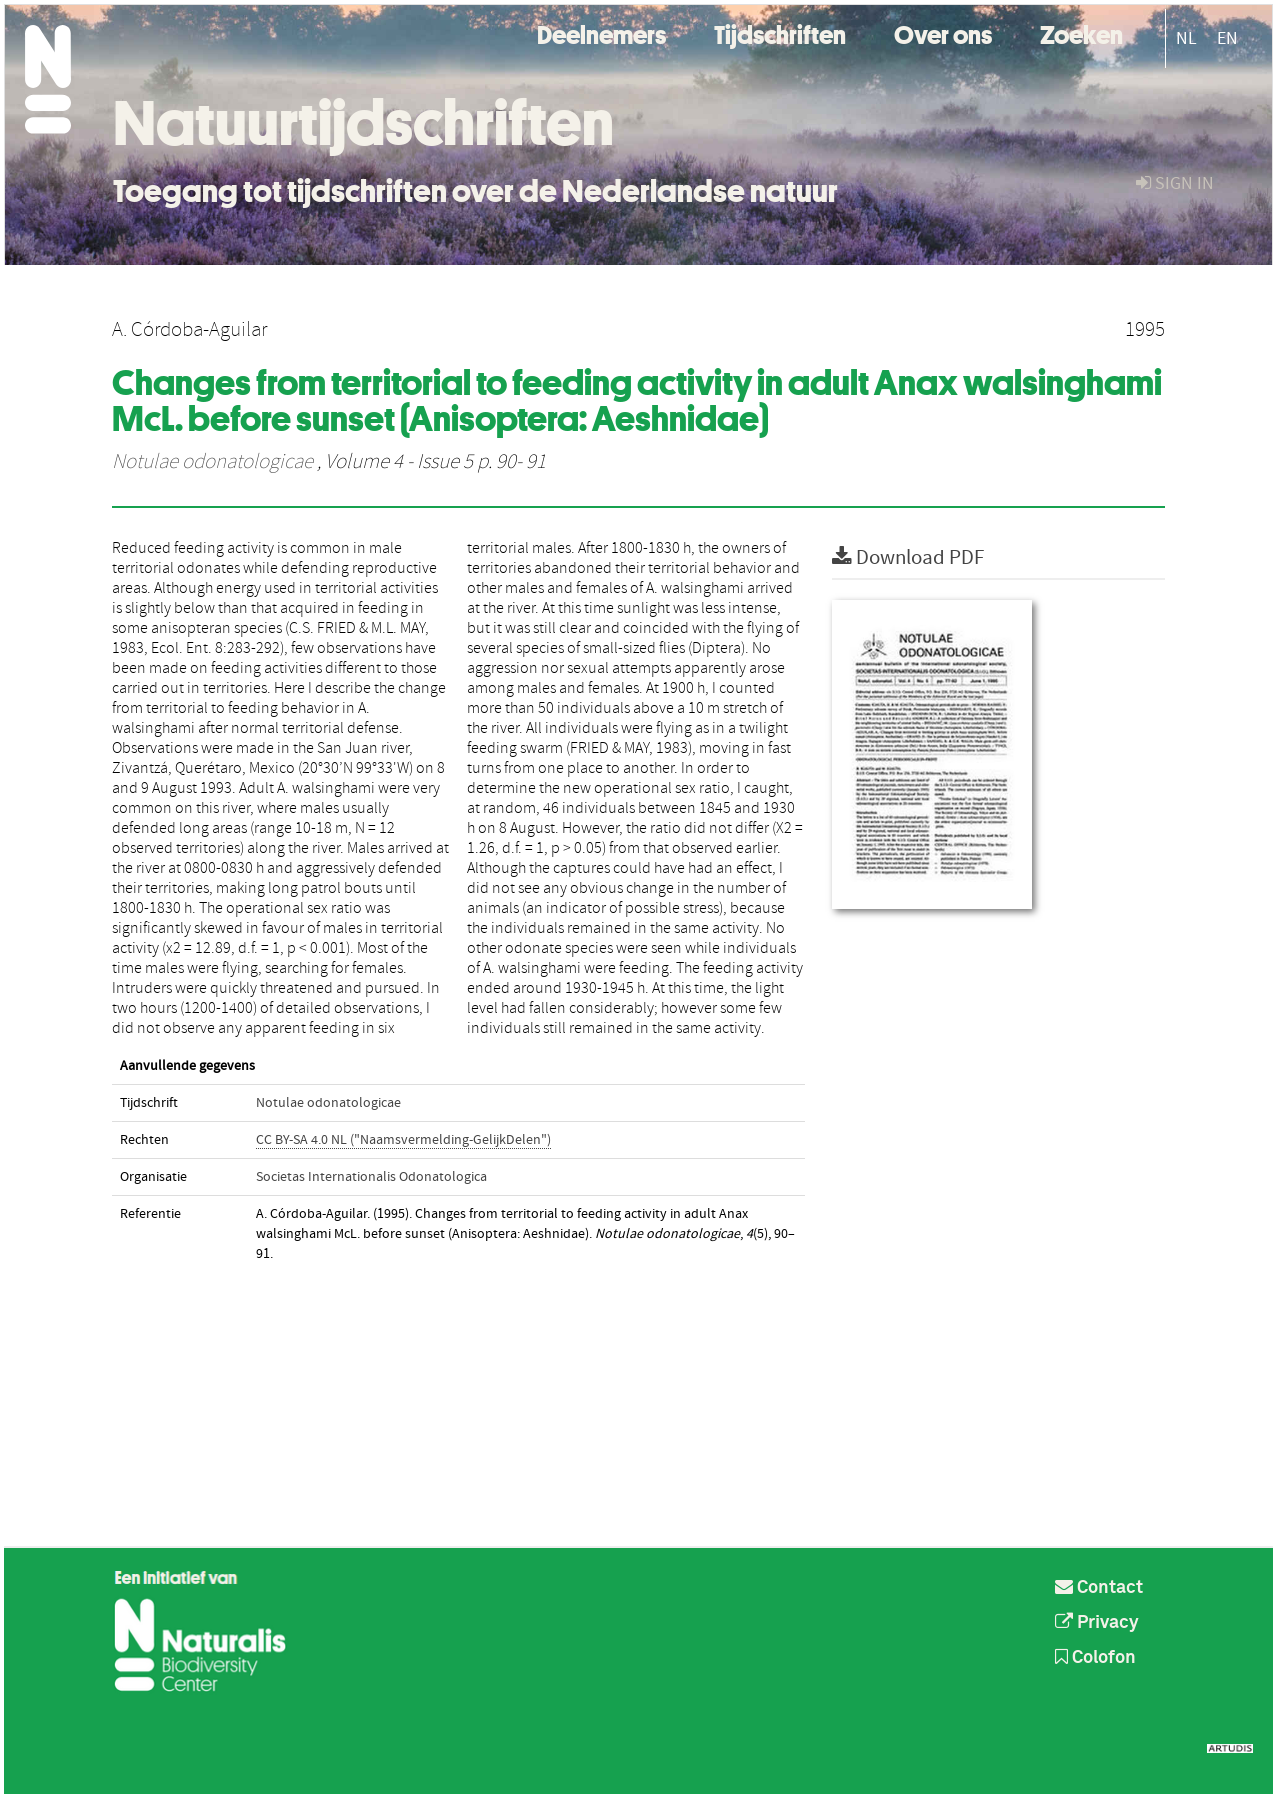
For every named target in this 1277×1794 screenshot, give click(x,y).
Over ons (943, 32)
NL (1186, 38)
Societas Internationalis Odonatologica (371, 1177)
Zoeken (1081, 32)
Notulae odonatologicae (212, 462)
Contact (1099, 1588)
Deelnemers (601, 32)
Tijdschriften (780, 32)
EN (1227, 38)
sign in (1175, 183)
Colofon (1095, 1658)
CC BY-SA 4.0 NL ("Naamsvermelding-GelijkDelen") (403, 1140)
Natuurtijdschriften (363, 123)
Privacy (1097, 1623)
